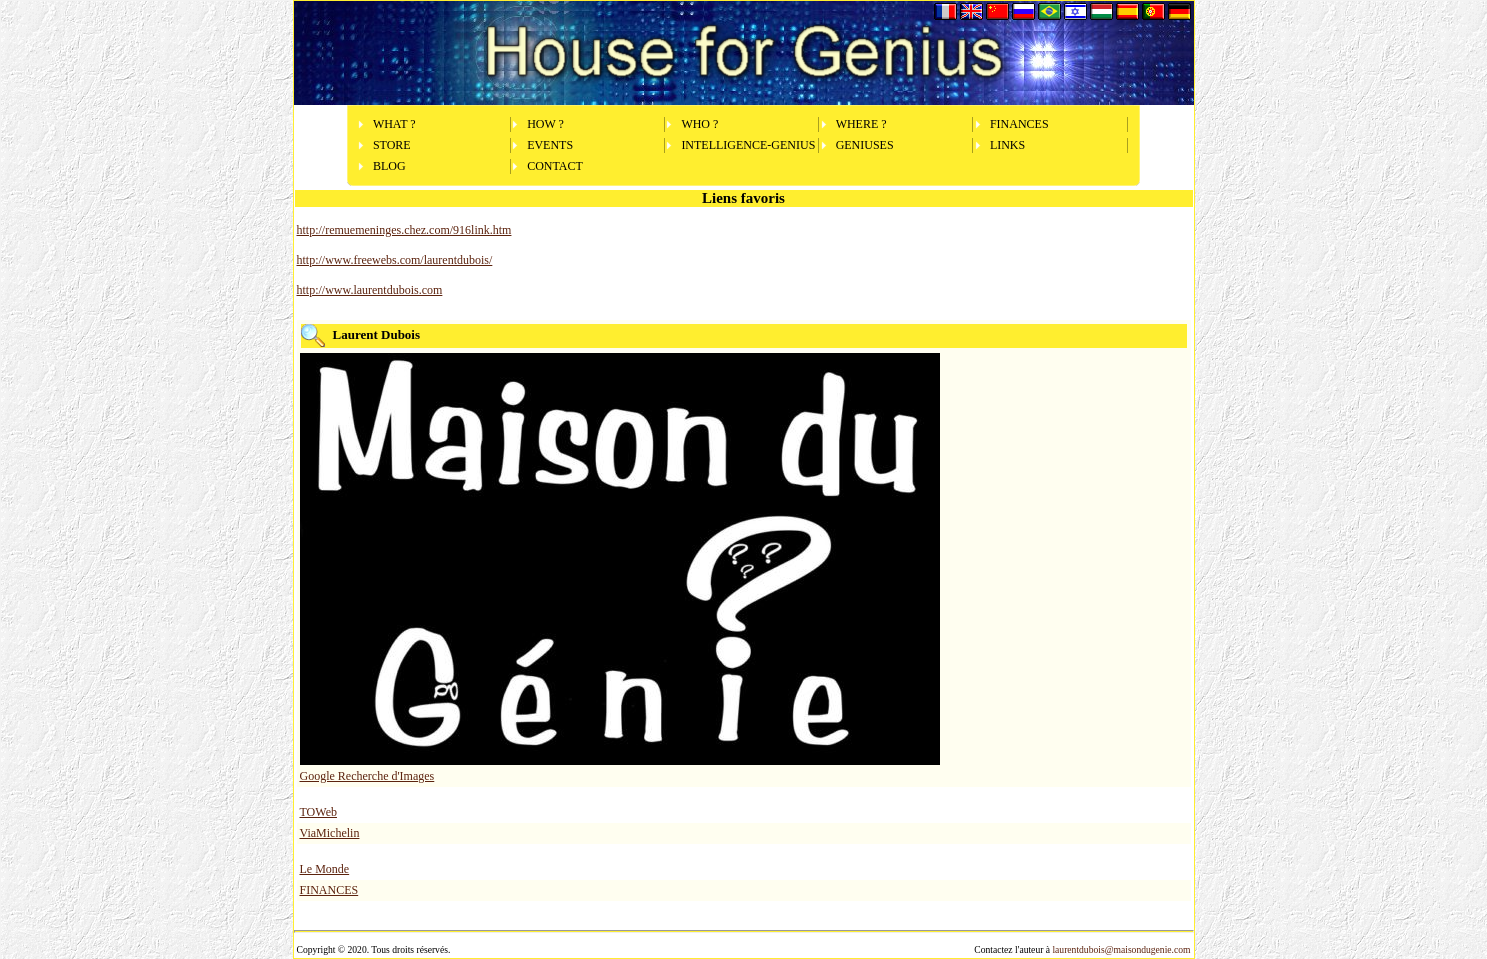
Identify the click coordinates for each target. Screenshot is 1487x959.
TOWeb (318, 812)
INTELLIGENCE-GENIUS (748, 145)
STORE (392, 145)
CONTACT (555, 166)
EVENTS (550, 145)
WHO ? (699, 124)
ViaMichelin (330, 833)
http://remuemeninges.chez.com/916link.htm (404, 230)
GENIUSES (865, 145)
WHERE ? (861, 124)
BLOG (389, 166)
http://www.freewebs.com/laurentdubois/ (395, 260)
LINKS (1007, 145)
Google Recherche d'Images (367, 776)
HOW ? (545, 124)
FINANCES (1019, 124)
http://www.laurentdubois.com (370, 290)
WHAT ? (394, 124)
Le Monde (325, 869)
